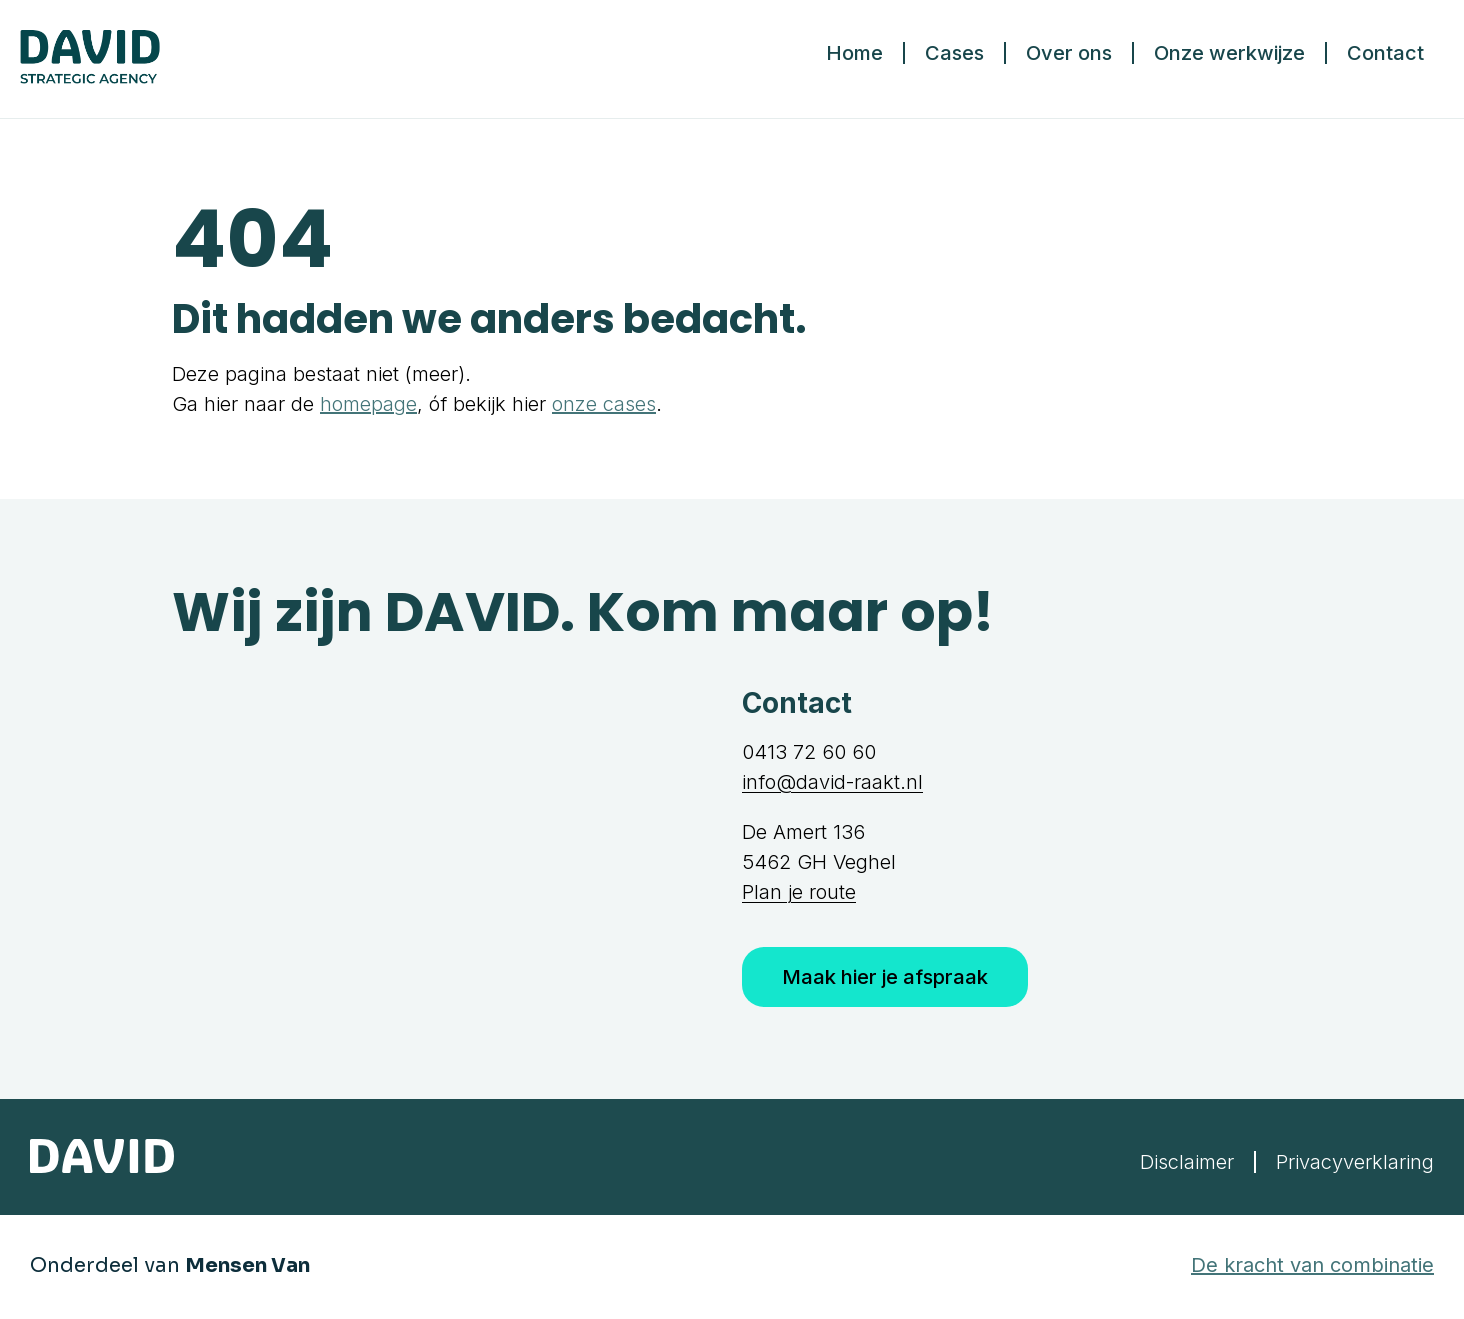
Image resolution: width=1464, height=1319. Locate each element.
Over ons (1069, 53)
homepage (368, 404)
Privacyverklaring (1355, 1162)
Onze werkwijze (1229, 53)
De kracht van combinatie (1312, 1265)
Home (854, 53)
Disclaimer (1187, 1162)
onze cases (604, 404)
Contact (1385, 53)
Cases (954, 53)
